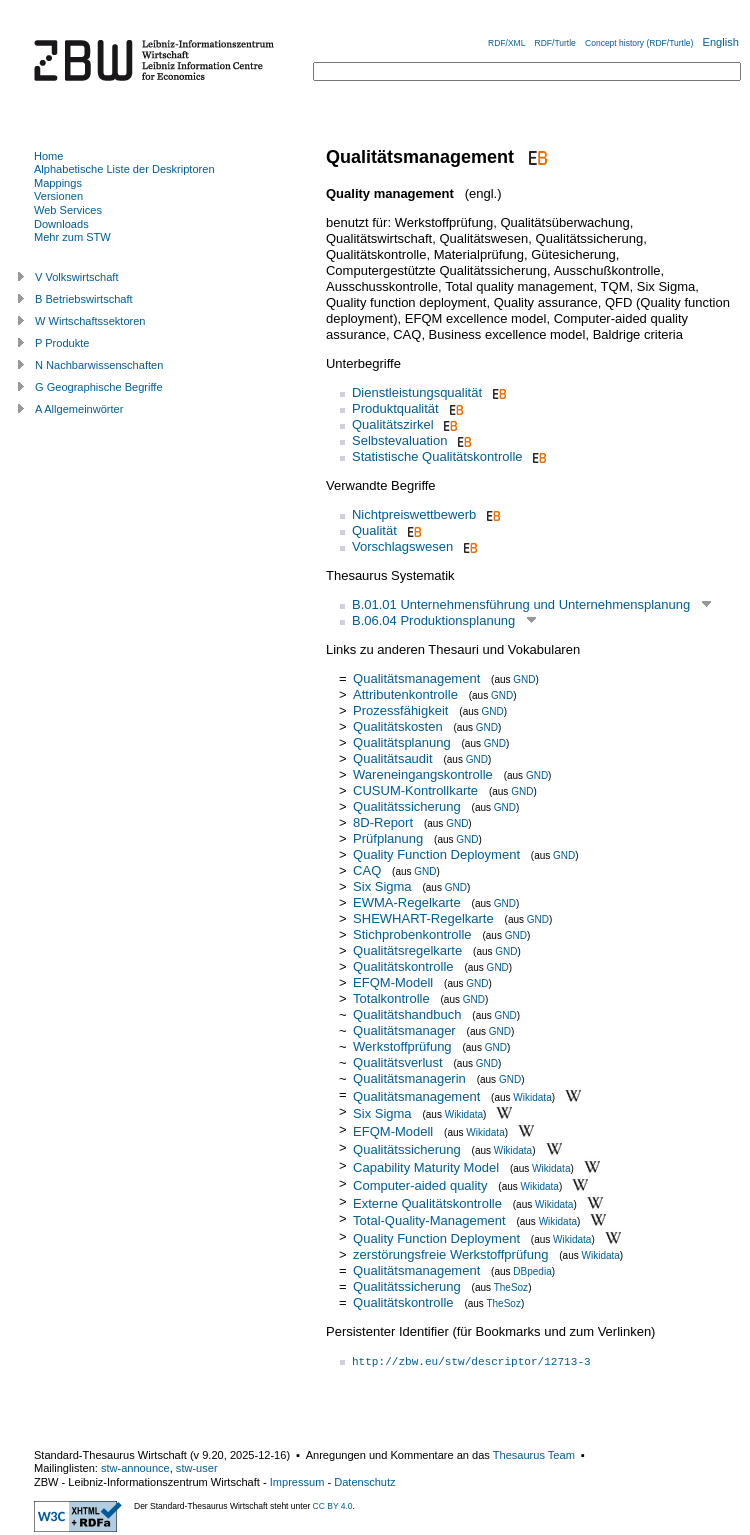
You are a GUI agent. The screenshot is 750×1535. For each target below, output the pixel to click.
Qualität (374, 530)
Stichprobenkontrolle (412, 934)
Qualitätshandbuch (407, 1014)
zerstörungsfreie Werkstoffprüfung (450, 1254)
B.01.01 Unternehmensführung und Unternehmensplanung (521, 604)
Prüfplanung (388, 838)
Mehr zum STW (72, 237)
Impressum (297, 1482)
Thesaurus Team (534, 1455)
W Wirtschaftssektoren (90, 321)
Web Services (68, 210)
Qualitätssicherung (407, 806)
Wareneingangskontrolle (423, 774)
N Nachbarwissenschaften (99, 365)
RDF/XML (506, 43)
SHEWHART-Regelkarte (423, 918)
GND (524, 679)
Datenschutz (364, 1482)
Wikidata (532, 1096)
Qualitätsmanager (404, 1030)
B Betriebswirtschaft (84, 299)
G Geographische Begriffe (99, 387)
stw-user (197, 1468)
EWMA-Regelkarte (407, 902)
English (721, 42)
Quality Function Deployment (436, 854)
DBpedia (532, 1271)
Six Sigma (382, 886)
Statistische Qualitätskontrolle (437, 456)
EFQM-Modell (393, 982)
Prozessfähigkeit (402, 710)
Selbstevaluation (399, 440)
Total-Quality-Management (429, 1220)
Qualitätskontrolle (403, 966)
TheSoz (511, 1287)
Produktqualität (395, 408)
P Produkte (62, 343)
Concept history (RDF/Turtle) (639, 43)
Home (48, 156)
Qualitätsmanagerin (409, 1078)
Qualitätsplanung (402, 742)
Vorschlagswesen (402, 546)
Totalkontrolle (391, 998)
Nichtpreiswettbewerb (414, 514)
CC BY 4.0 (333, 1506)
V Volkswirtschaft (77, 277)
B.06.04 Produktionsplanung (433, 620)
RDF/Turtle (555, 43)
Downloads (61, 224)
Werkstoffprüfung (402, 1046)
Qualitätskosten (398, 726)
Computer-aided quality (420, 1185)
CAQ (367, 870)
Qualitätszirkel (393, 424)
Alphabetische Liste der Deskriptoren (124, 169)
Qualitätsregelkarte (407, 950)
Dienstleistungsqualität (417, 392)
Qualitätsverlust (398, 1062)
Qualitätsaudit (393, 758)
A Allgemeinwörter (79, 409)
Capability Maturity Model (426, 1167)
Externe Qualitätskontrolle (427, 1202)
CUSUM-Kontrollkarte (415, 790)
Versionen (58, 196)
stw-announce (135, 1468)
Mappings (58, 183)
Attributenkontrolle (405, 694)
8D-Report (383, 822)
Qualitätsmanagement (416, 678)
